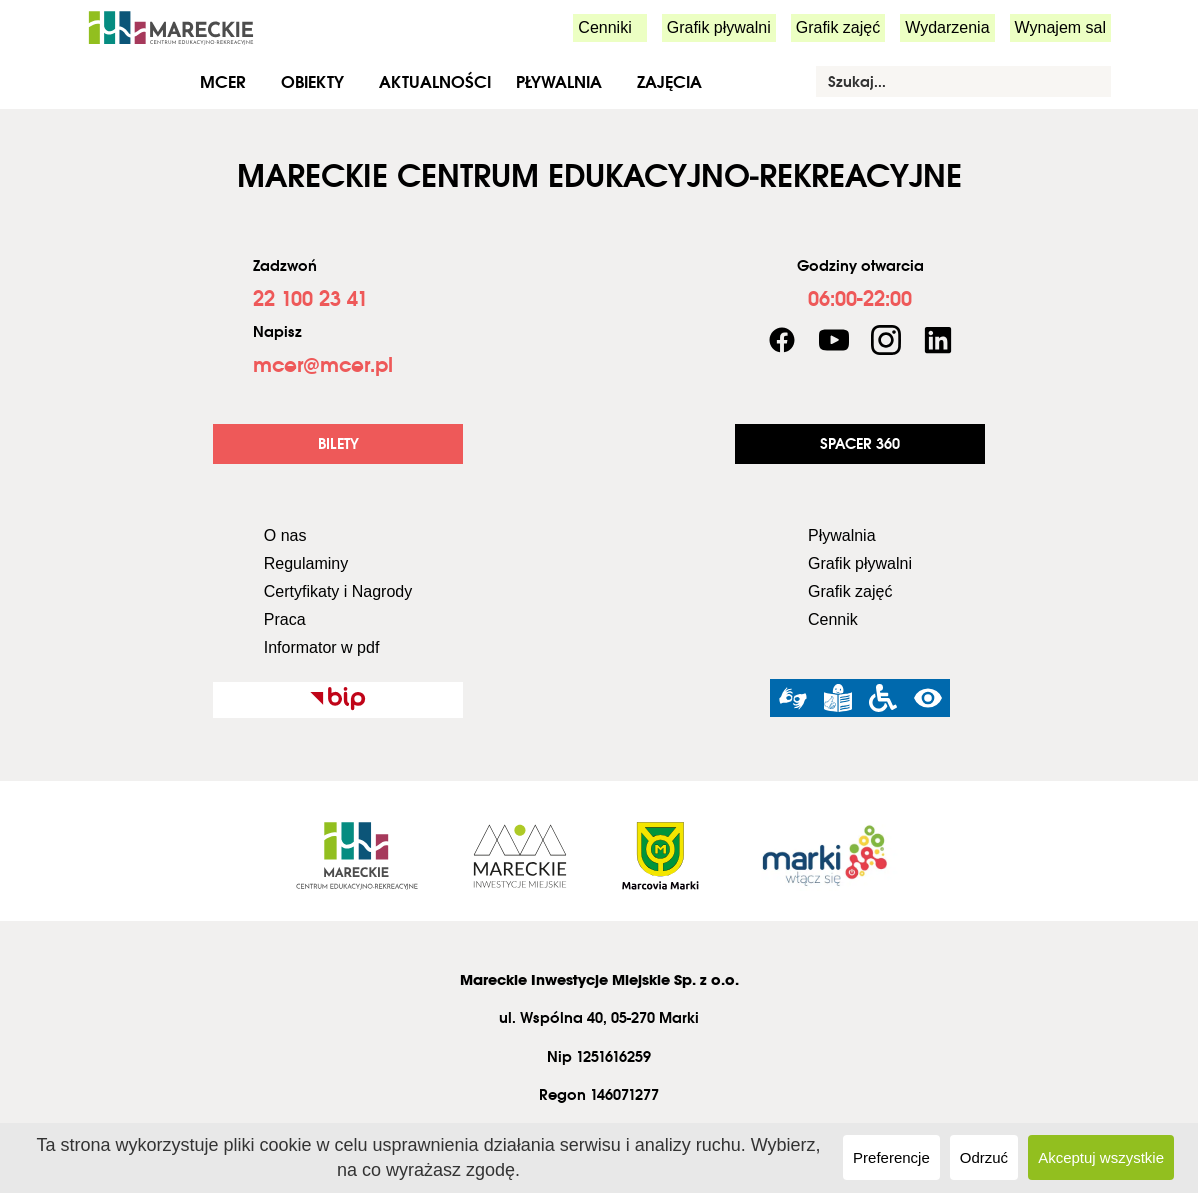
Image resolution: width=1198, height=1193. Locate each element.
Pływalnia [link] (559, 82)
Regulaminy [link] (306, 563)
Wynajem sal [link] (1060, 27)
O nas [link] (285, 535)
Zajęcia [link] (669, 82)
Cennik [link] (833, 619)
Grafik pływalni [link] (719, 27)
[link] (171, 26)
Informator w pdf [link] (322, 647)
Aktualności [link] (435, 82)
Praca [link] (285, 619)
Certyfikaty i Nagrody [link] (338, 591)
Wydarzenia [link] (947, 27)
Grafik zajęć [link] (838, 27)
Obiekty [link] (312, 82)
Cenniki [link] (604, 27)
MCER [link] (223, 82)
